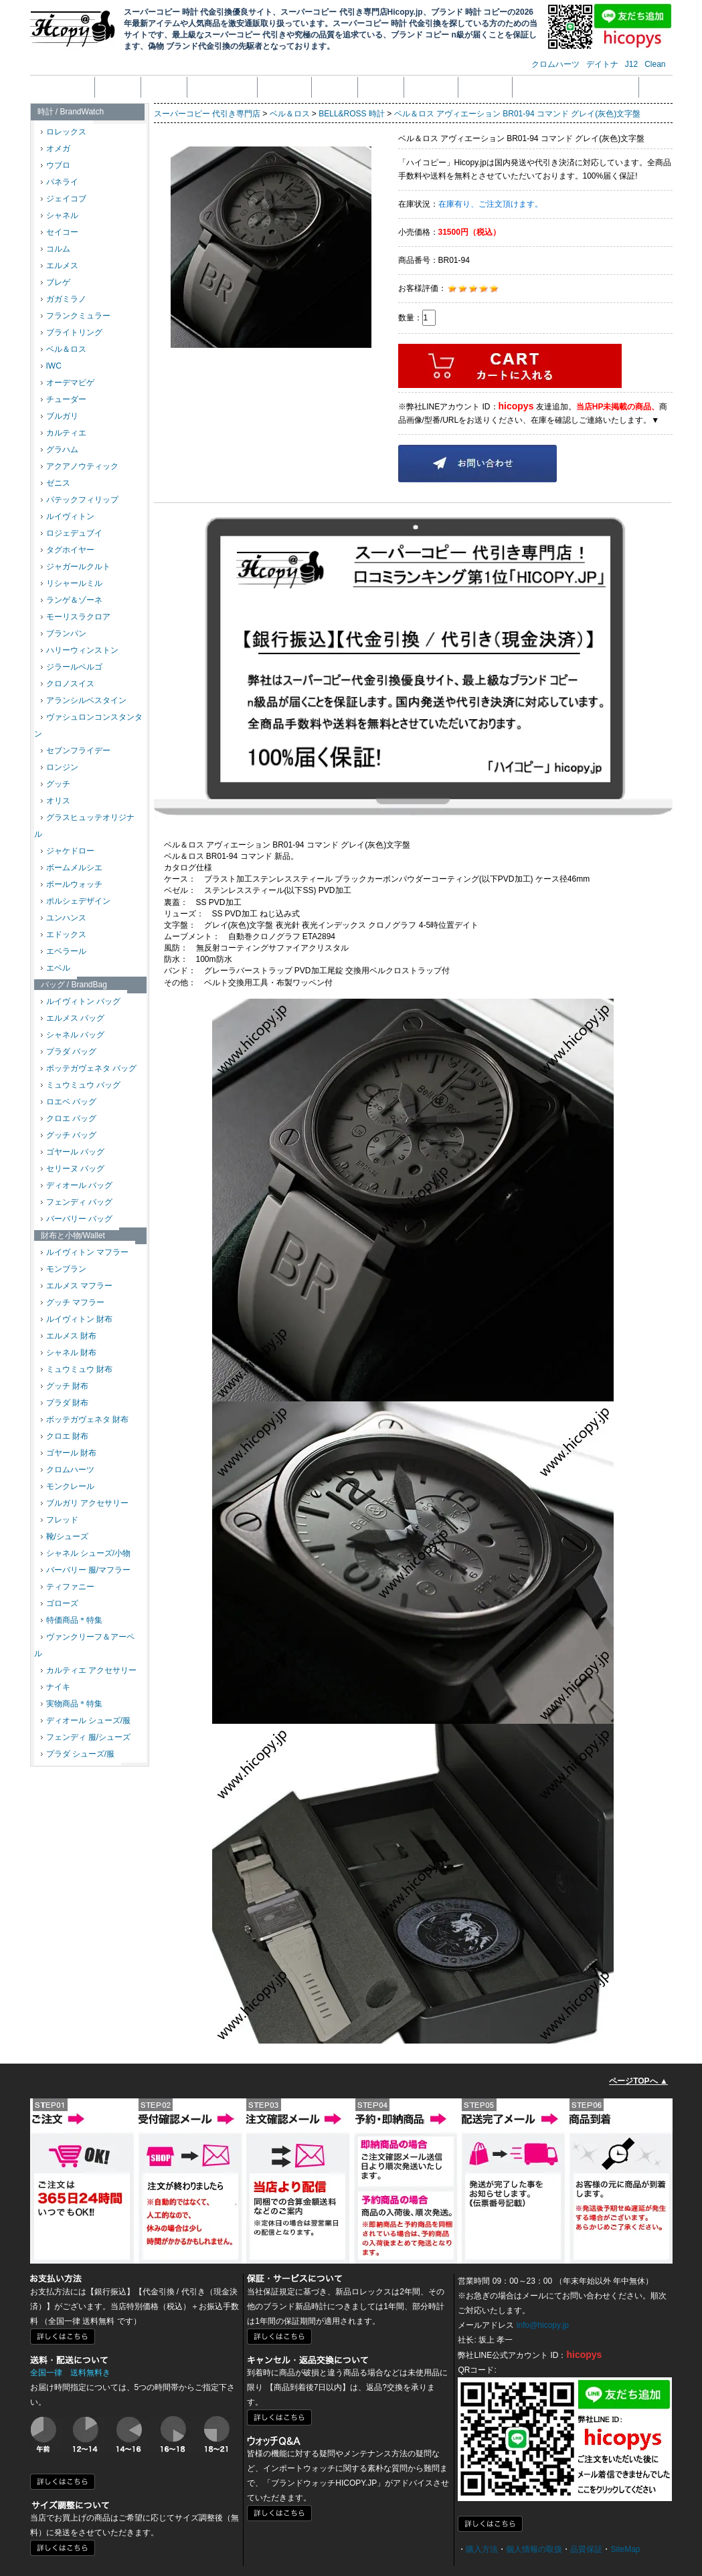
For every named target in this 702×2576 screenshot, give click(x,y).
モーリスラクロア (75, 616)
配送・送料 (431, 87)
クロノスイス (67, 683)
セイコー (59, 232)
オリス (55, 800)
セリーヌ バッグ (72, 1168)
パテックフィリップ (79, 499)
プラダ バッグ (68, 1051)
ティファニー (67, 1586)
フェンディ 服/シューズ (86, 1737)
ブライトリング (71, 332)
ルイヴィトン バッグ (80, 1001)
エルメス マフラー (76, 1285)
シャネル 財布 (68, 1352)
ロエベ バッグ (68, 1101)
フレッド (59, 1519)
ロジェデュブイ (71, 533)
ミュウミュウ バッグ (80, 1085)
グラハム (59, 449)
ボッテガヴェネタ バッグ (89, 1068)
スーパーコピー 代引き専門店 (207, 113)
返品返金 (335, 87)
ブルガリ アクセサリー (84, 1503)
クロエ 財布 (64, 1436)
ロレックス (63, 131)
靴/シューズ (64, 1536)
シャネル (59, 215)
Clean (654, 64)
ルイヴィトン (67, 516)
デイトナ (602, 64)
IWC (51, 366)
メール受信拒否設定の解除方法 (575, 87)
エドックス (63, 934)
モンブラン (63, 1269)
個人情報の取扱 (222, 87)
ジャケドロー (67, 851)
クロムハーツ (555, 64)
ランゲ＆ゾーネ (71, 600)
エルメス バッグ (72, 1018)
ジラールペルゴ (71, 667)
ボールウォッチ (71, 884)
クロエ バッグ (68, 1118)
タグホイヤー (67, 550)
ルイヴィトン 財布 (76, 1319)
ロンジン (59, 767)
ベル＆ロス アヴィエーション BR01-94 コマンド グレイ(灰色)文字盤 (517, 113)
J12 (631, 64)
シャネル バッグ (72, 1034)
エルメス (59, 265)
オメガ (55, 148)
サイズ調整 (485, 87)
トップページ (63, 87)
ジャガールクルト (75, 566)
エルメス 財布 (68, 1336)
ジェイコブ (63, 198)
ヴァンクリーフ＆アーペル (84, 1645)
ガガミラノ (63, 299)
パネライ (59, 182)
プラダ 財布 (64, 1402)
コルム (55, 249)
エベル (55, 968)
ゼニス (55, 483)
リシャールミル (71, 583)
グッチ (55, 784)
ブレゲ (55, 282)
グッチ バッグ (68, 1135)
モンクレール (67, 1486)
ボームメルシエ (71, 867)
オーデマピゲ (67, 382)
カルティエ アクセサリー (89, 1670)
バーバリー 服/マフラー (86, 1570)
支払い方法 (284, 87)
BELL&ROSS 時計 (352, 113)
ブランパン (63, 633)
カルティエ (63, 432)
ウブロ (55, 165)
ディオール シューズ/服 (86, 1720)
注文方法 (164, 87)
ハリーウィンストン (79, 650)
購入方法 (482, 2549)
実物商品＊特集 (71, 1703)
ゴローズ (59, 1603)
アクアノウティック (79, 466)
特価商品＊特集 (71, 1620)
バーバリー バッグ (76, 1218)
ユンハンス (63, 917)
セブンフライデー (75, 750)
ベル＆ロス (63, 349)
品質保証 (381, 87)
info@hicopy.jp (543, 2325)
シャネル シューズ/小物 (86, 1553)
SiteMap (625, 2549)
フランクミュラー (75, 315)
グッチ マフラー (72, 1302)
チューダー (63, 399)
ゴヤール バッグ (72, 1152)
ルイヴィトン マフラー (84, 1252)
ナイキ (55, 1687)
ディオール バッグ (76, 1185)
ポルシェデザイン (75, 901)
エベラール (63, 951)
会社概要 (118, 87)
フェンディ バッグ (76, 1202)
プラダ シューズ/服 (78, 1754)
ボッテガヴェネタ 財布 (84, 1419)
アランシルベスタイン (83, 700)
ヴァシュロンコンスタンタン (88, 725)
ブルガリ (59, 416)
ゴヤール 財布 (68, 1453)
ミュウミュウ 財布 (76, 1369)
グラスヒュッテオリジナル (84, 826)
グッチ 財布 (64, 1386)
